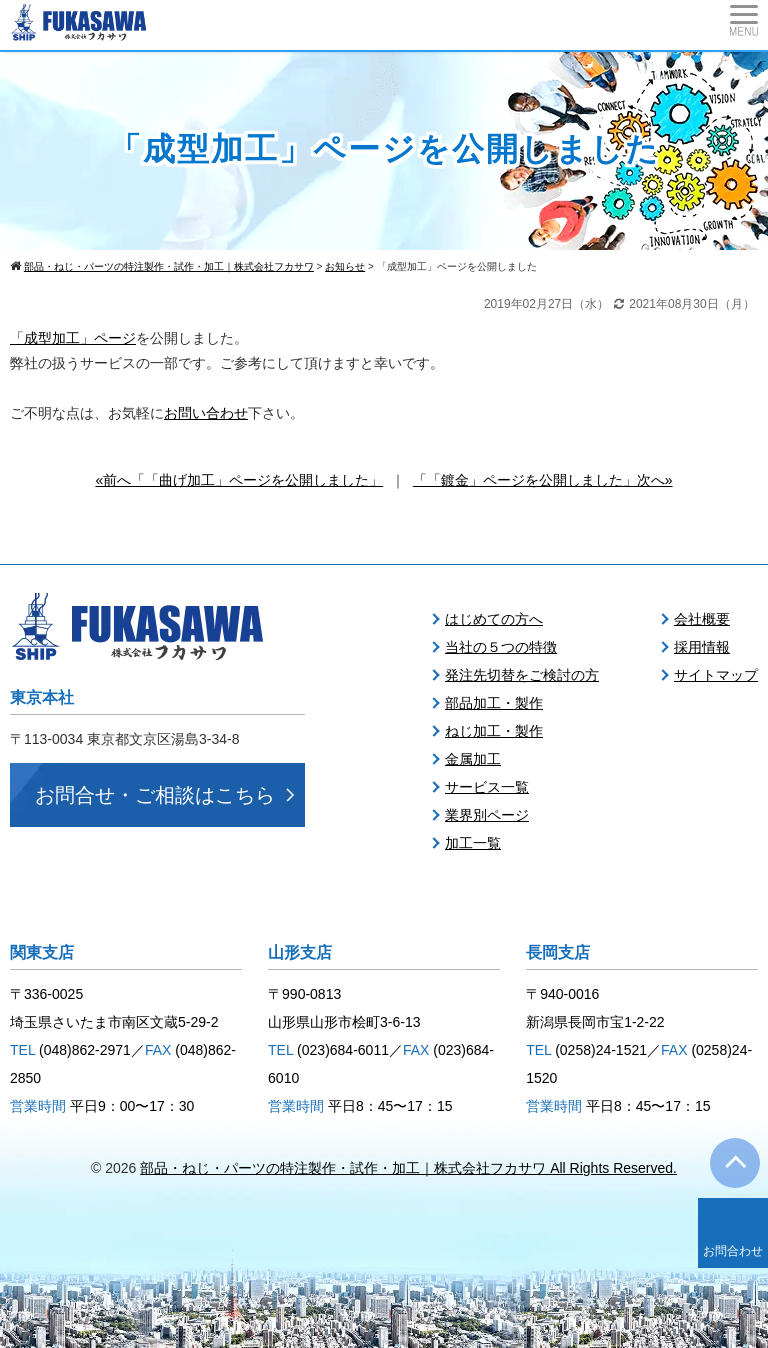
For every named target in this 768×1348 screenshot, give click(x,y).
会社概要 (702, 619)
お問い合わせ (206, 413)
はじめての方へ (494, 619)
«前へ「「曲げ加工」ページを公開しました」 (239, 480)
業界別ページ (487, 815)
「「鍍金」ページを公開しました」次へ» (543, 480)
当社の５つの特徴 (501, 647)
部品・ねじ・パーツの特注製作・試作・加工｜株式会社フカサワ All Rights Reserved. (408, 1168)
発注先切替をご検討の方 (522, 675)
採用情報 (702, 647)
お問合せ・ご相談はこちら (155, 795)
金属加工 (473, 759)
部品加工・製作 (494, 703)
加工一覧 (473, 843)
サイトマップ (716, 675)
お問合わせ (733, 1251)
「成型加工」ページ (73, 338)
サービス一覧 (487, 787)
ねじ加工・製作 (494, 731)
